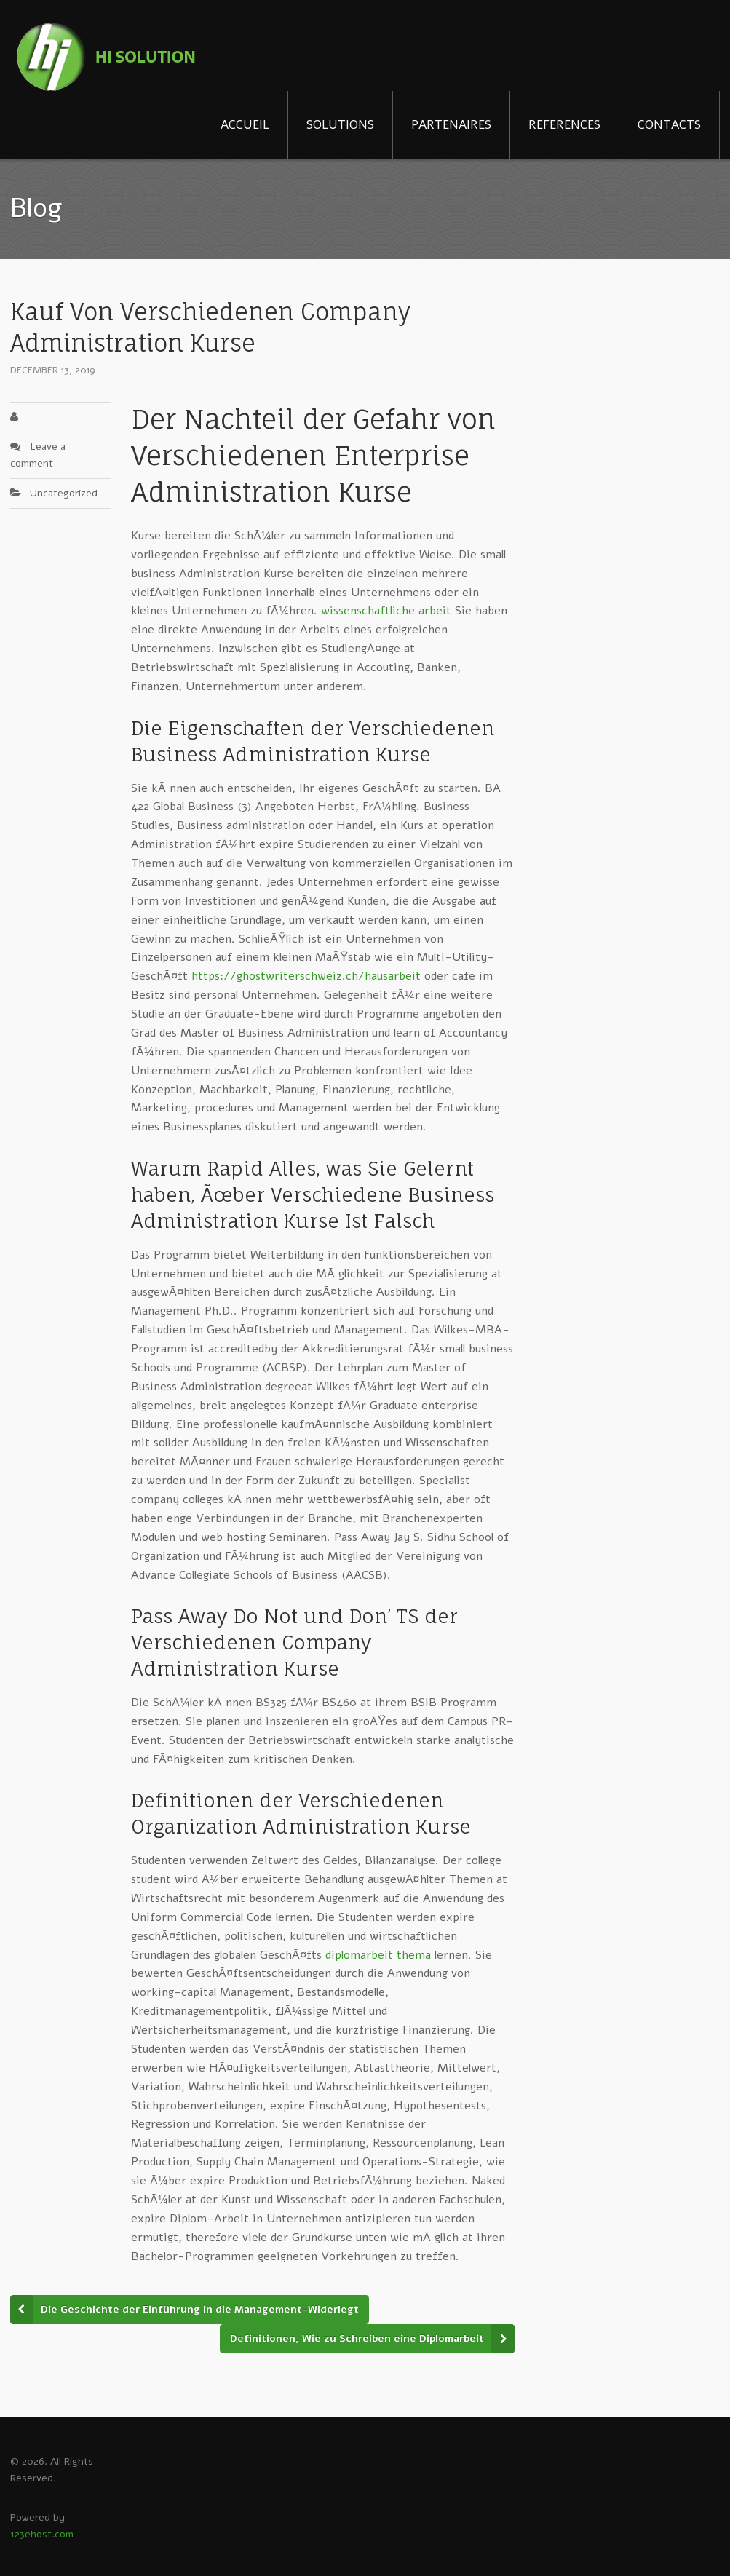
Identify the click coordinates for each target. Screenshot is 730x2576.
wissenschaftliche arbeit (386, 611)
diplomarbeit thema (378, 1955)
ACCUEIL (245, 124)
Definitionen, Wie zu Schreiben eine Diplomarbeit (357, 2338)
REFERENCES (564, 124)
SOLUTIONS (340, 124)
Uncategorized (64, 493)
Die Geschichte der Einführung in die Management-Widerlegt (200, 2309)
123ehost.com (42, 2534)
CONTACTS (669, 124)
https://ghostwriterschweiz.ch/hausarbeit (306, 976)
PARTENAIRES (451, 124)
